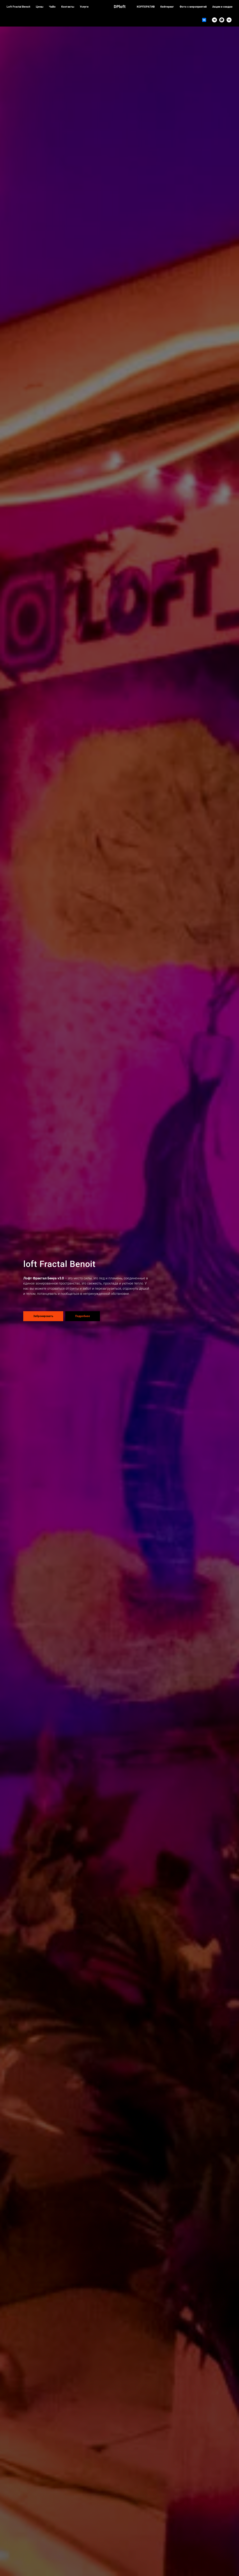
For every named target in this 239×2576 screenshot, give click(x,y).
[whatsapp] (221, 19)
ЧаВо (52, 6)
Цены (39, 6)
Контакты (67, 6)
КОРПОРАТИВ (146, 6)
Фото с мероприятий (193, 6)
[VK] (229, 19)
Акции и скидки (222, 6)
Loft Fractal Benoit (18, 6)
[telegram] (214, 19)
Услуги (84, 6)
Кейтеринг (167, 6)
